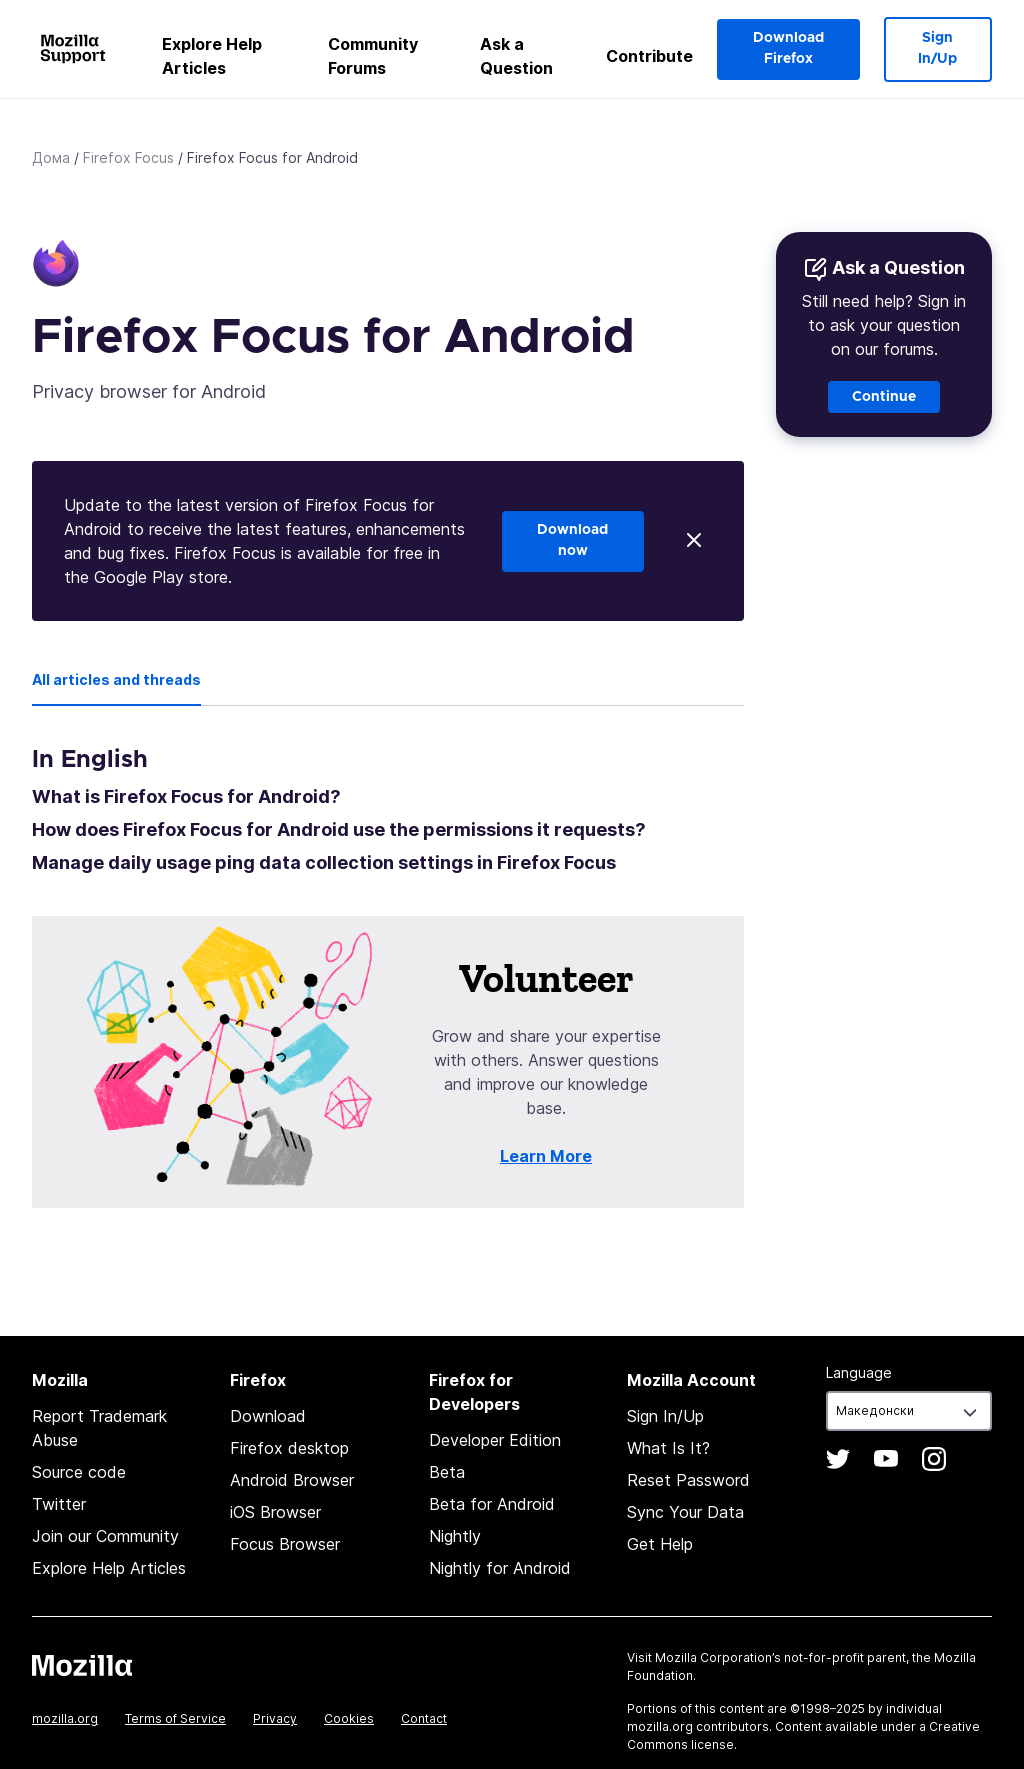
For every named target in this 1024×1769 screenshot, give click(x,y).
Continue (884, 397)
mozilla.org (65, 1718)
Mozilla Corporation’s (718, 1657)
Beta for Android (492, 1504)
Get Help (660, 1544)
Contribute (649, 56)
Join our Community (105, 1536)
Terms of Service (175, 1718)
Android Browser (292, 1480)
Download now (572, 540)
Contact (424, 1718)
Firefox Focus (128, 157)
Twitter (59, 1504)
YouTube (886, 1459)
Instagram (934, 1459)
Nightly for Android (500, 1568)
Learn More (546, 1156)
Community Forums (373, 56)
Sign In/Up (937, 48)
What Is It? (668, 1448)
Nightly (455, 1536)
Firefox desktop (289, 1448)
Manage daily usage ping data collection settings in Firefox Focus (324, 862)
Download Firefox (788, 48)
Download (268, 1416)
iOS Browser (275, 1512)
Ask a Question (516, 56)
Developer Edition (495, 1440)
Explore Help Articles (212, 56)
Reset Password (688, 1480)
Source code (79, 1472)
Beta (447, 1472)
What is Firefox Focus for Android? (186, 796)
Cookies (349, 1718)
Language (859, 1372)
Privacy (275, 1718)
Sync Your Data (685, 1512)
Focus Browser (285, 1544)
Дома (51, 157)
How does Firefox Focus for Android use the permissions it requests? (339, 829)
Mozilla (82, 1665)
